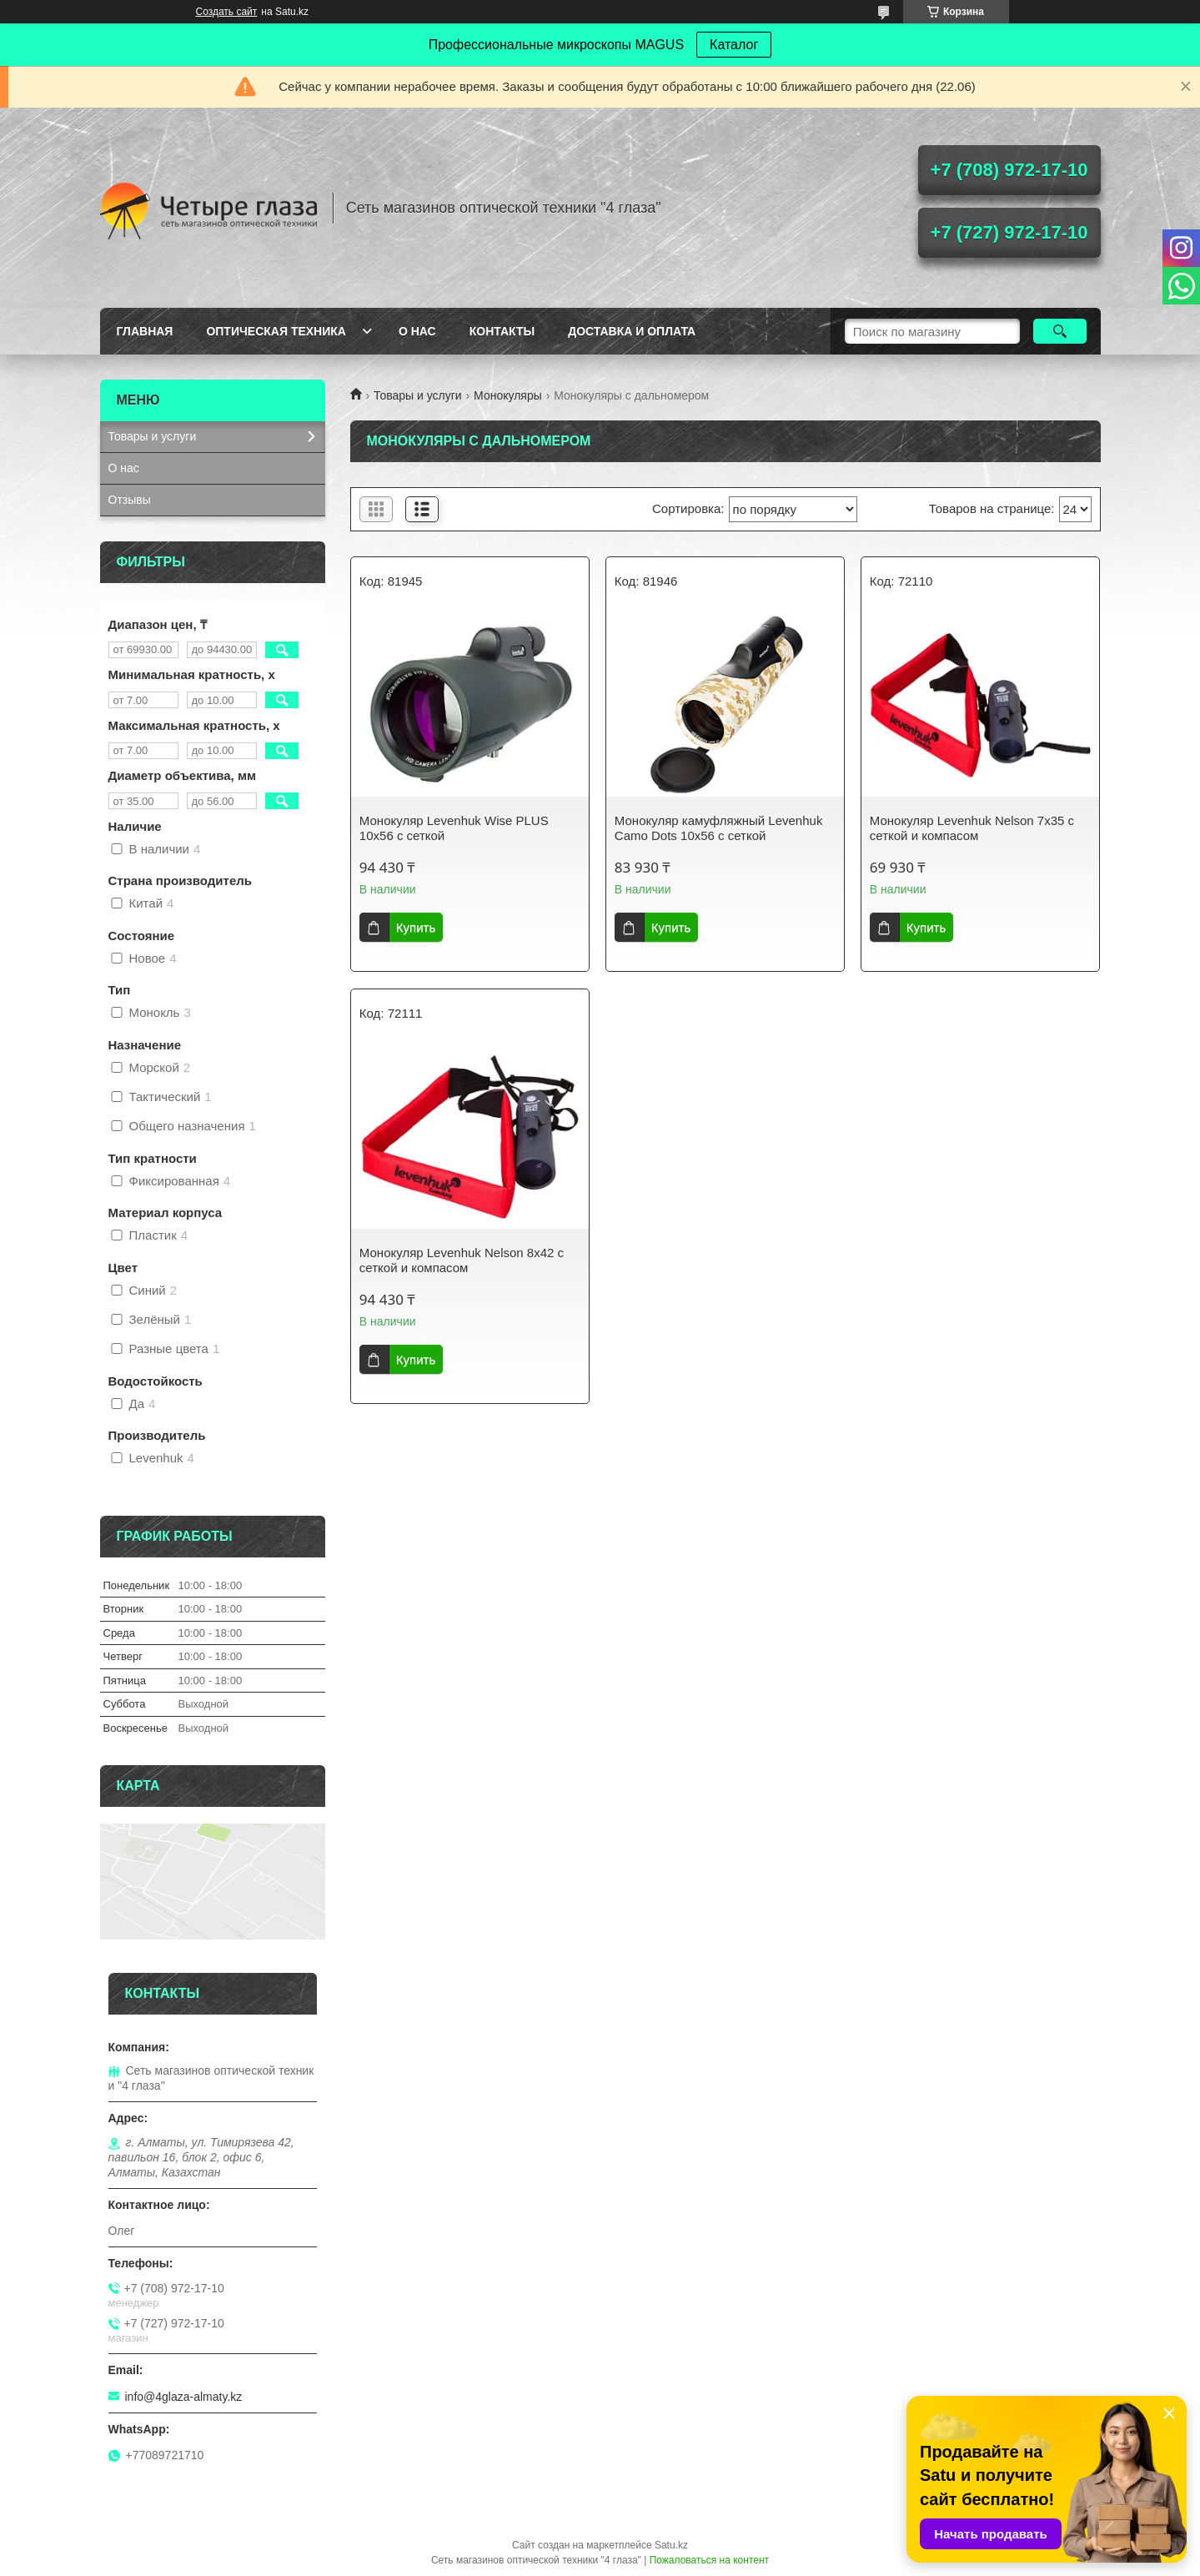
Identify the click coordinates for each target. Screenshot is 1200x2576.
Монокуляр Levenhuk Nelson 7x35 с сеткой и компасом (972, 828)
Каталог (734, 45)
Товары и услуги (418, 395)
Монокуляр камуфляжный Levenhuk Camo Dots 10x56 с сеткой (719, 828)
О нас (417, 331)
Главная (145, 331)
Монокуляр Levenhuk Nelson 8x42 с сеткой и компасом (461, 1260)
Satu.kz (671, 2545)
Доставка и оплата (631, 331)
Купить (415, 927)
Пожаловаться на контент (709, 2560)
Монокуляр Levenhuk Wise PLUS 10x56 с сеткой (454, 828)
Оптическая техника (276, 331)
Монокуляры (508, 395)
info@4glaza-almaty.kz (184, 2396)
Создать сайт (227, 12)
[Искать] (1060, 331)
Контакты (502, 331)
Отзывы (129, 499)
